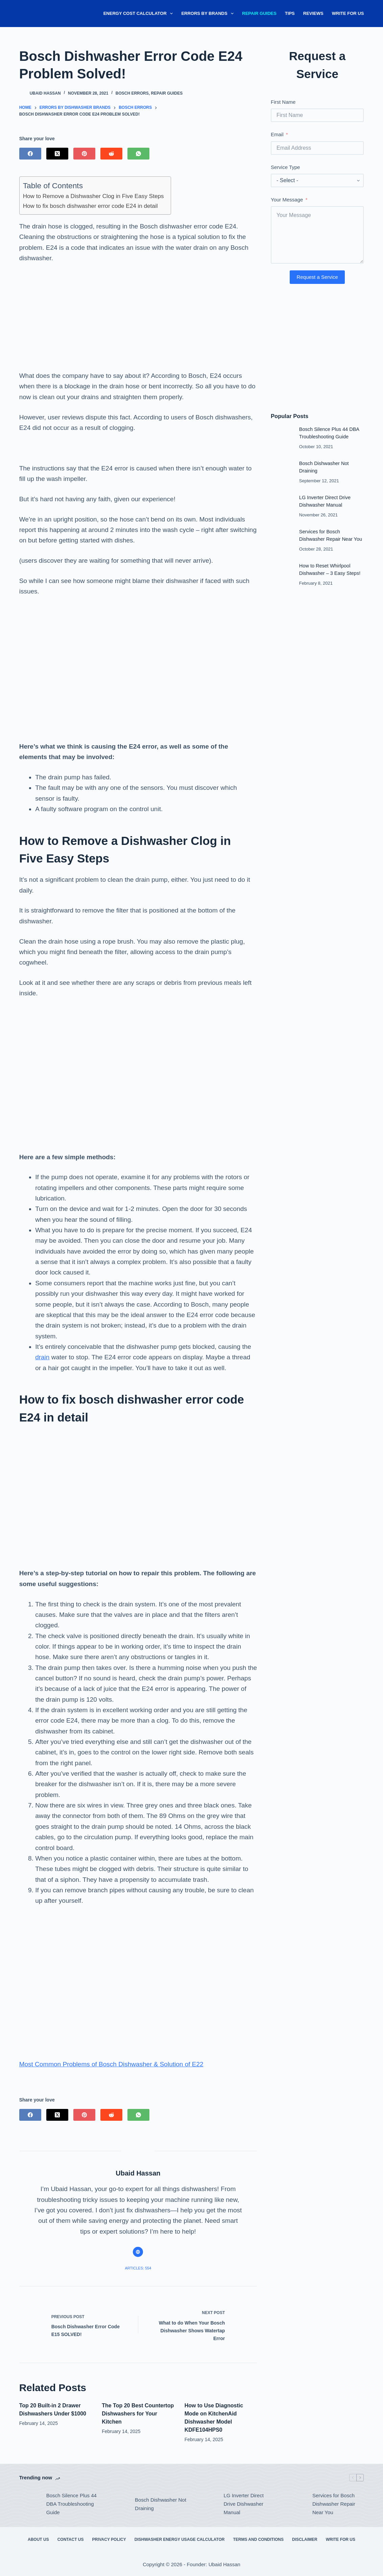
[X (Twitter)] (57, 154)
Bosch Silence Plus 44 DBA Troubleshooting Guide (71, 2504)
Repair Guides (259, 13)
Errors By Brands (208, 13)
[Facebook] (30, 154)
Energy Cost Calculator (139, 13)
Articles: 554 (138, 2268)
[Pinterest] (84, 154)
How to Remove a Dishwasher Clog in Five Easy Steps (93, 196)
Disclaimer (304, 2539)
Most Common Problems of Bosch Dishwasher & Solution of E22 (111, 2064)
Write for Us (348, 13)
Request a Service (317, 277)
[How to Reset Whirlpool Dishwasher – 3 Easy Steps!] (281, 573)
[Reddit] (111, 154)
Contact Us (70, 2539)
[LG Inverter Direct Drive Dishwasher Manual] (281, 505)
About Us (38, 2539)
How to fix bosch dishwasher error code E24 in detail (90, 205)
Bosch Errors (132, 93)
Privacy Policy (109, 2539)
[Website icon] (138, 2252)
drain (42, 1357)
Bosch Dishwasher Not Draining (160, 2504)
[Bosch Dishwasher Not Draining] (281, 471)
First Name (283, 102)
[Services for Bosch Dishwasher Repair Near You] (281, 539)
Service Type (285, 167)
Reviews (313, 13)
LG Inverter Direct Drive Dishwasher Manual (244, 2504)
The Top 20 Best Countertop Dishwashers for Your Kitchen (138, 2414)
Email (277, 134)
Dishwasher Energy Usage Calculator (180, 2539)
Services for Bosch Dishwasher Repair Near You (333, 2504)
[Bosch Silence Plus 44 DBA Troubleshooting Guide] (281, 436)
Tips (290, 13)
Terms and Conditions (258, 2539)
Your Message (287, 199)
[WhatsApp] (138, 154)
